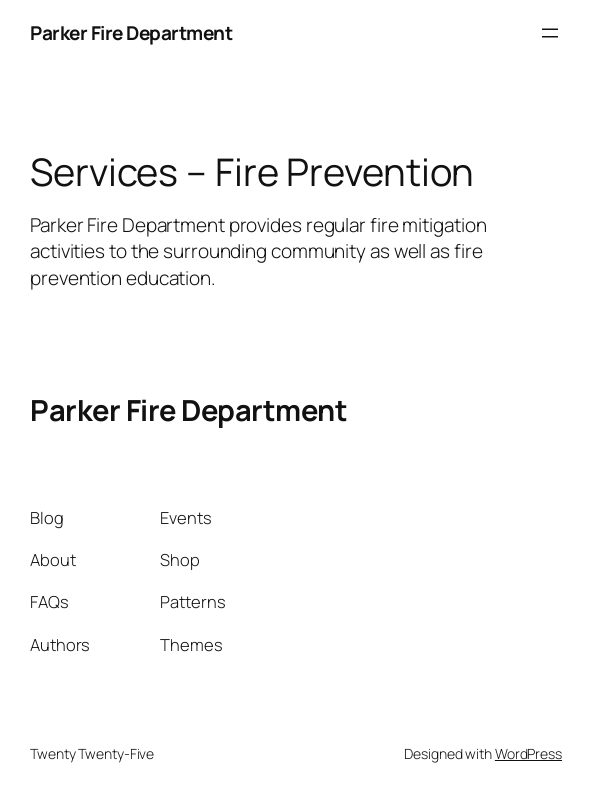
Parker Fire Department (131, 33)
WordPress (528, 753)
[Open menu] (550, 33)
